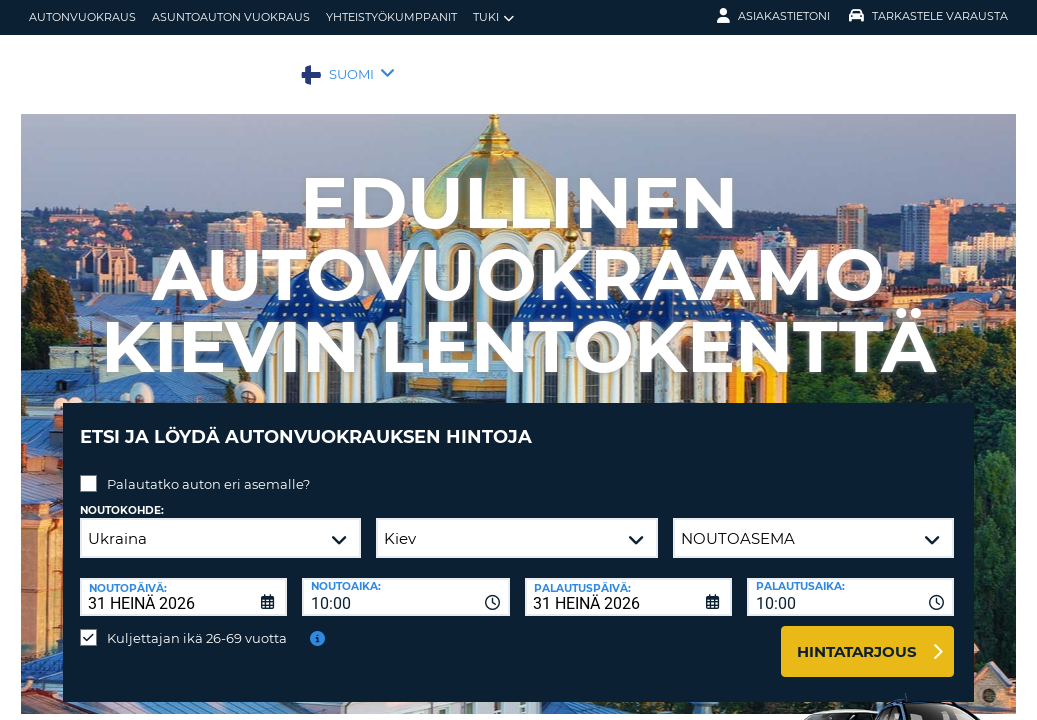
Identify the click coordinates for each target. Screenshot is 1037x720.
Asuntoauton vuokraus (231, 17)
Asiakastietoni (773, 16)
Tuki (493, 17)
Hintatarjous (857, 636)
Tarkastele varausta (928, 16)
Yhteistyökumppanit (391, 17)
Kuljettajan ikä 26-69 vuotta (197, 623)
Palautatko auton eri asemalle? (208, 469)
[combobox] (405, 582)
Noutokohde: (122, 495)
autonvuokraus (82, 17)
